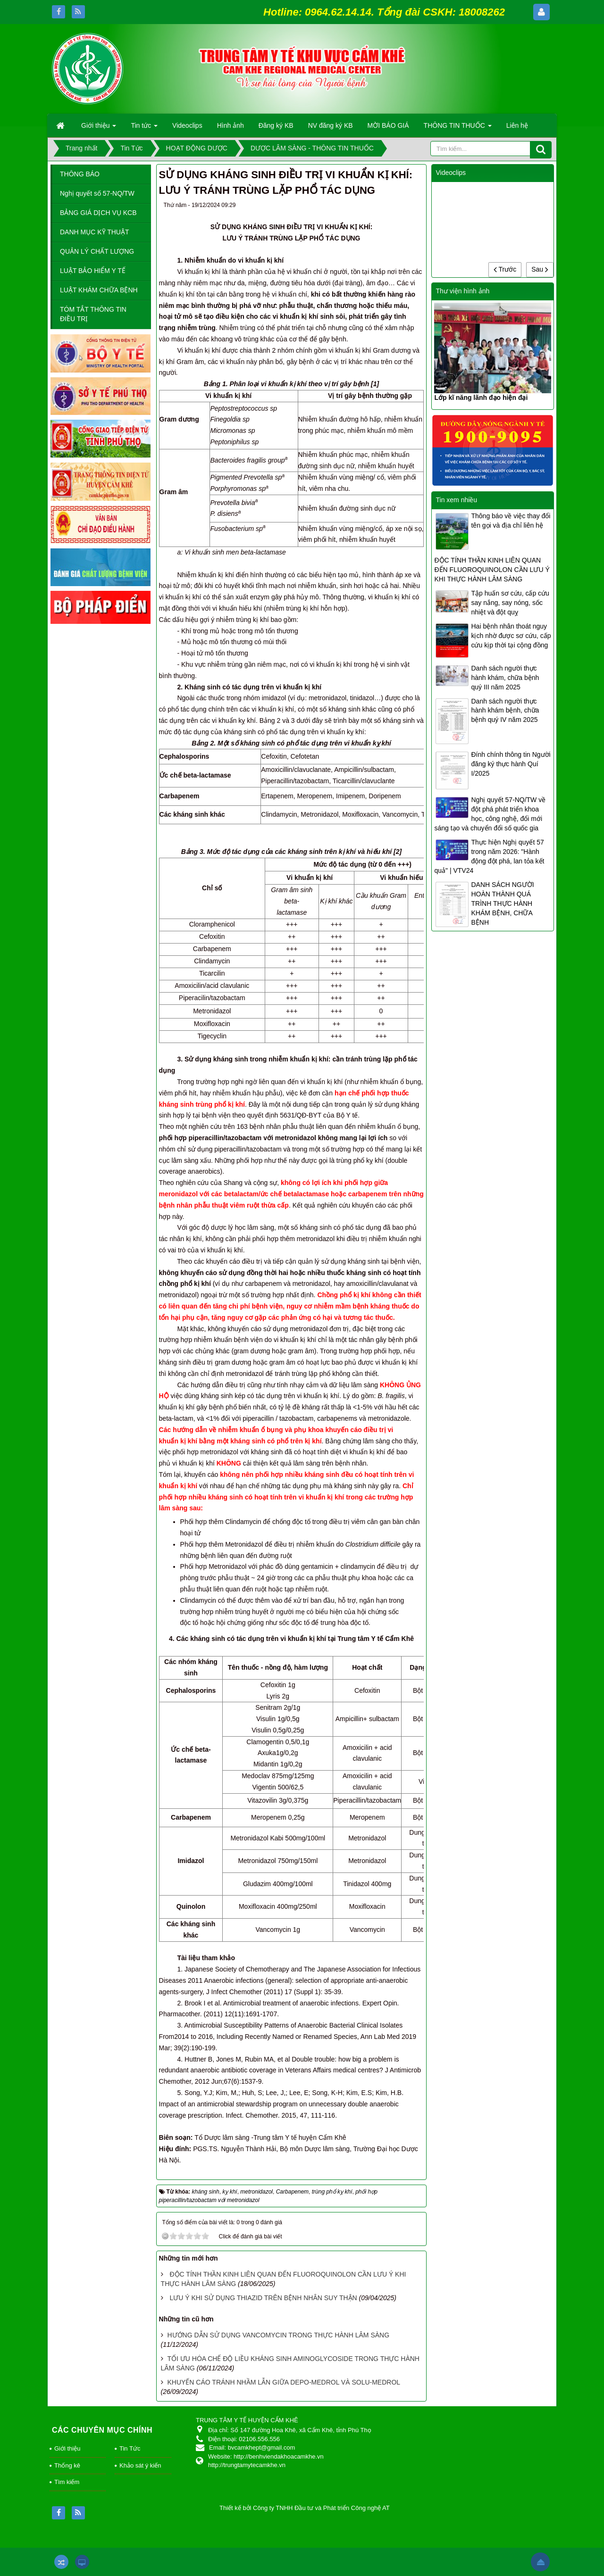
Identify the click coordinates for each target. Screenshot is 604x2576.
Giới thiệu (67, 2448)
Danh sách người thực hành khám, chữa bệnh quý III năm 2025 (505, 677)
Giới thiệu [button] (98, 128)
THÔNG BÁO (80, 174)
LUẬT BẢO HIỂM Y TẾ (93, 270)
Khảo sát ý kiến (140, 2465)
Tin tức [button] (144, 128)
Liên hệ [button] (517, 125)
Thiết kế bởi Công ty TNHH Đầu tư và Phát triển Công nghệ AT (304, 2507)
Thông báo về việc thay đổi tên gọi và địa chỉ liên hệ (510, 520)
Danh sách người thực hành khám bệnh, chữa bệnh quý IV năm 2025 (505, 710)
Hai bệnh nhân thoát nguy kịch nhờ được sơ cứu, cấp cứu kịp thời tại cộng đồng (511, 635)
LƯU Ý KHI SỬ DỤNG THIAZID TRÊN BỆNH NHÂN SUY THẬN (263, 2298)
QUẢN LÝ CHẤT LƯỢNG (97, 251)
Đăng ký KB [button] (276, 125)
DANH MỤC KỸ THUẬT (94, 232)
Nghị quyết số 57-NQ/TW (97, 193)
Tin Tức (129, 2448)
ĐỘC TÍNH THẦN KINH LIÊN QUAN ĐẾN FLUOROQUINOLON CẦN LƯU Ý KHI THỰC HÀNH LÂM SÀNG (491, 569)
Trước (505, 269)
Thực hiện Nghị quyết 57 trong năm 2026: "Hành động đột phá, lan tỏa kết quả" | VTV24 (489, 856)
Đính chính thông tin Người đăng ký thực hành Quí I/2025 (510, 764)
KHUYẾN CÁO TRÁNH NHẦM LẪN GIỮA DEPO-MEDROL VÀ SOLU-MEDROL (283, 2382)
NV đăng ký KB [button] (330, 125)
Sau (539, 269)
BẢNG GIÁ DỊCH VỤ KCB (98, 212)
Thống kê (67, 2465)
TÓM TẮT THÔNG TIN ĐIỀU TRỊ (93, 314)
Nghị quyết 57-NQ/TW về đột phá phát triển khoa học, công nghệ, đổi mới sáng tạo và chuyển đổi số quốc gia (489, 814)
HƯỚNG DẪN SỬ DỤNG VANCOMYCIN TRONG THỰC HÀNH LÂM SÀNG (278, 2335)
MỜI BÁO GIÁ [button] (388, 125)
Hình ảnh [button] (230, 125)
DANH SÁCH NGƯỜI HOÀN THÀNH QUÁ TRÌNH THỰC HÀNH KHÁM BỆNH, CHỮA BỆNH (502, 903)
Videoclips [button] (187, 125)
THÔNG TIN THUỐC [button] (458, 128)
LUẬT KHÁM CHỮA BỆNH (99, 290)
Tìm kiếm (66, 2481)
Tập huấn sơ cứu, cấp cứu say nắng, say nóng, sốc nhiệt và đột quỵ (510, 602)
